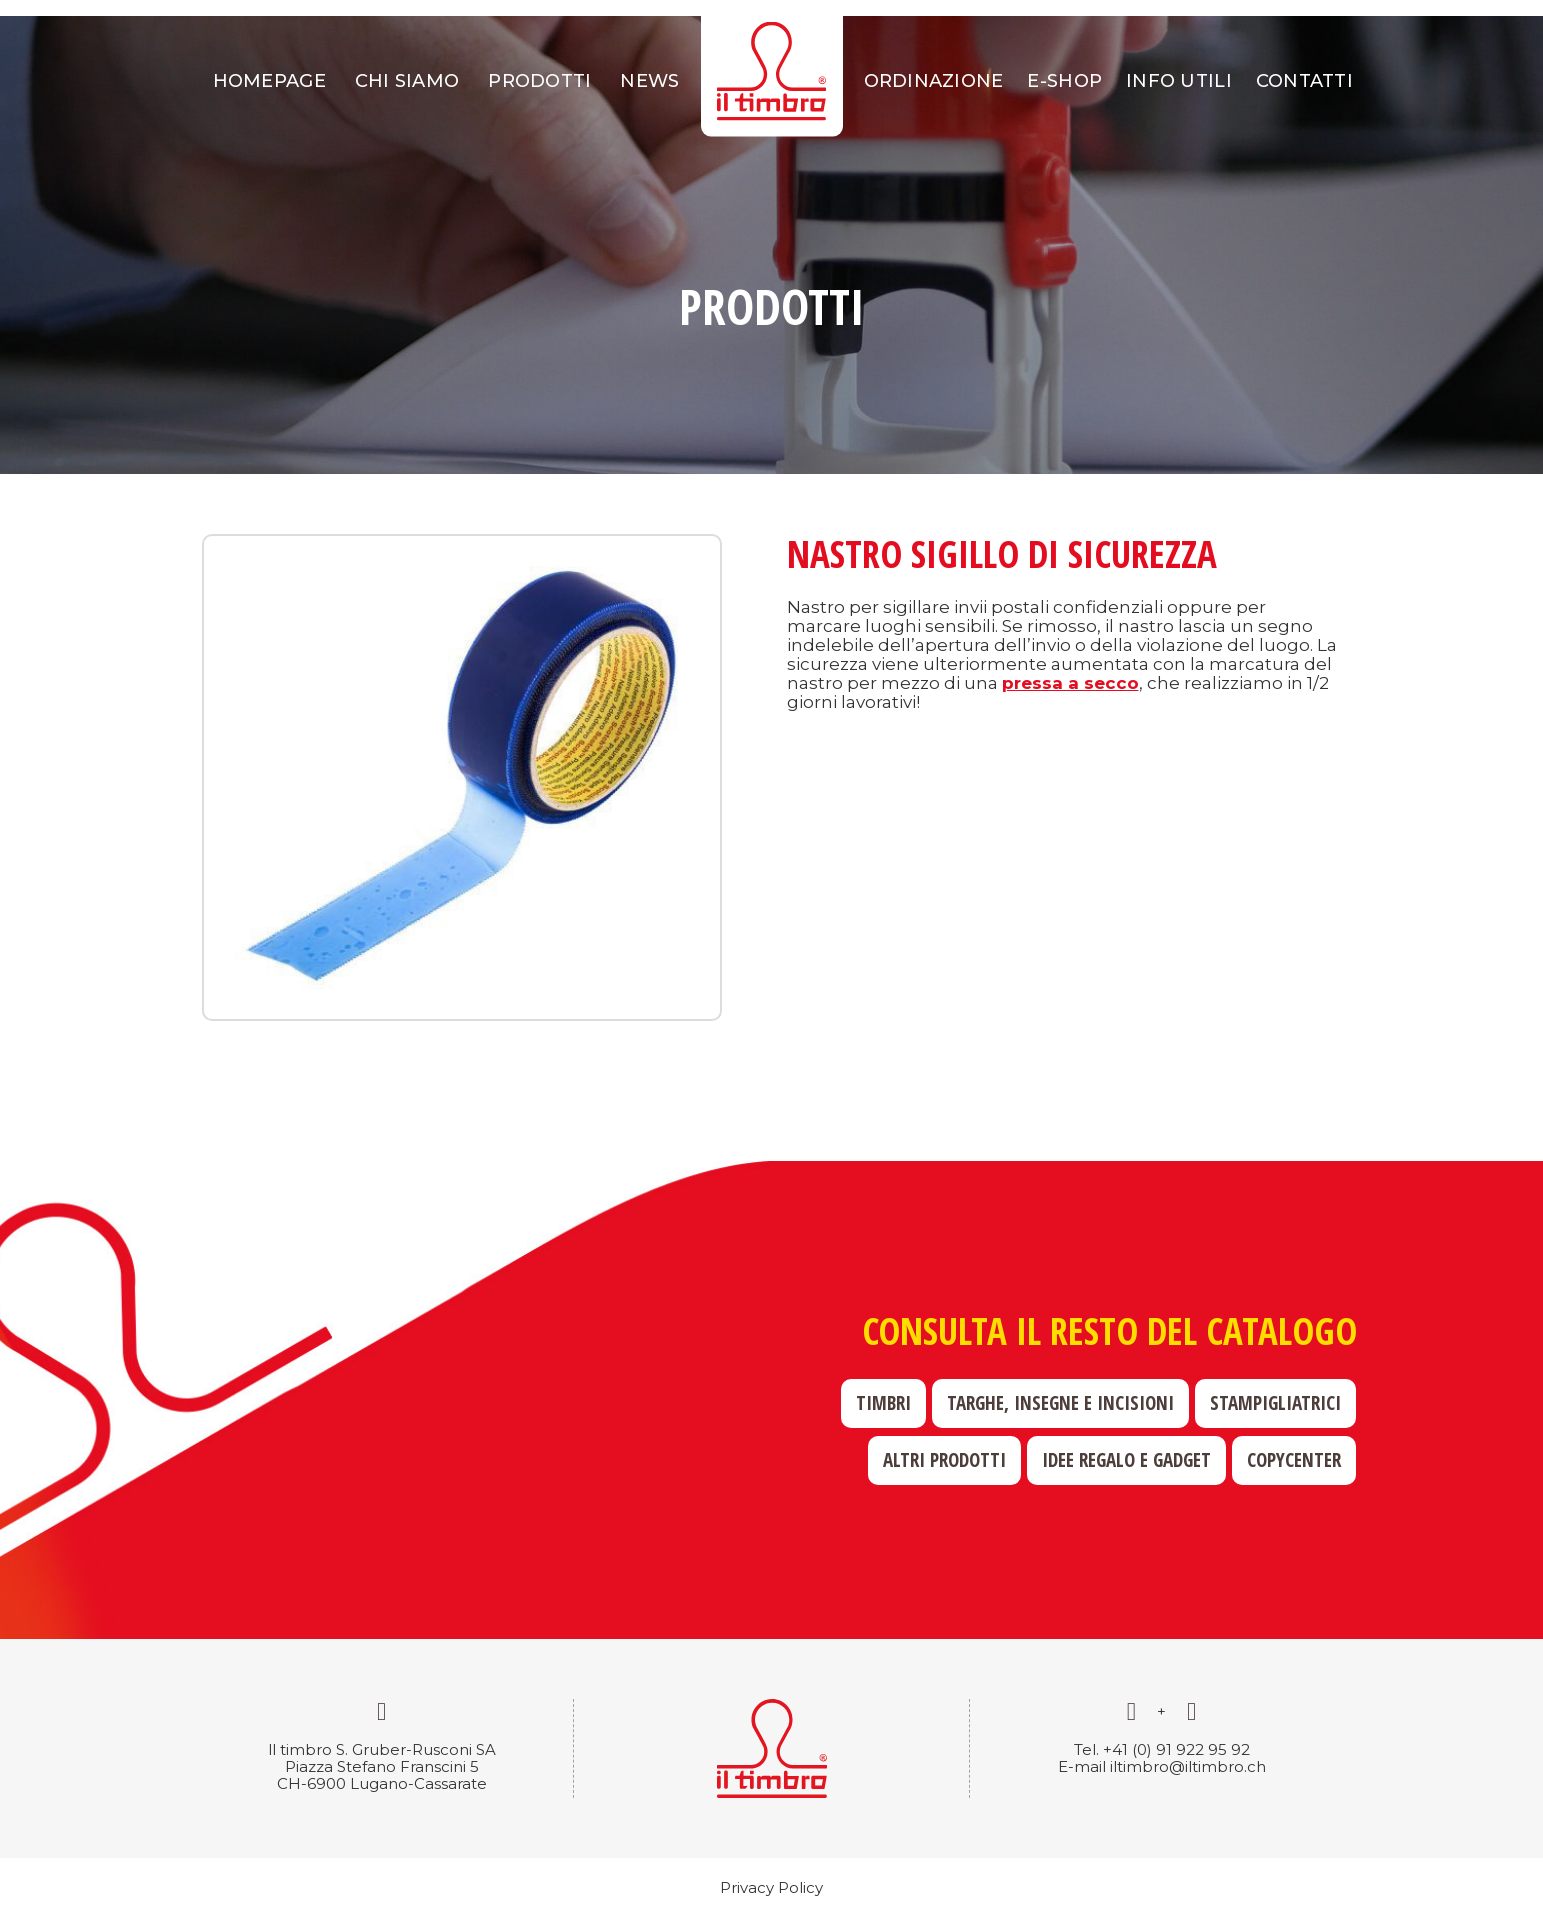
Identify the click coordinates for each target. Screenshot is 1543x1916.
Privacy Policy (771, 1887)
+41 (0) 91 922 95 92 (1176, 1749)
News (649, 81)
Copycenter (1294, 1460)
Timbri (883, 1403)
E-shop (1064, 81)
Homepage (269, 81)
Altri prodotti (944, 1460)
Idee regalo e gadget (1126, 1460)
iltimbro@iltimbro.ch (1188, 1766)
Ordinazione (934, 81)
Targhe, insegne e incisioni (1060, 1403)
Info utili (1179, 81)
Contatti (1304, 81)
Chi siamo (407, 81)
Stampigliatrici (1275, 1403)
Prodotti (539, 81)
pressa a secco (1070, 683)
